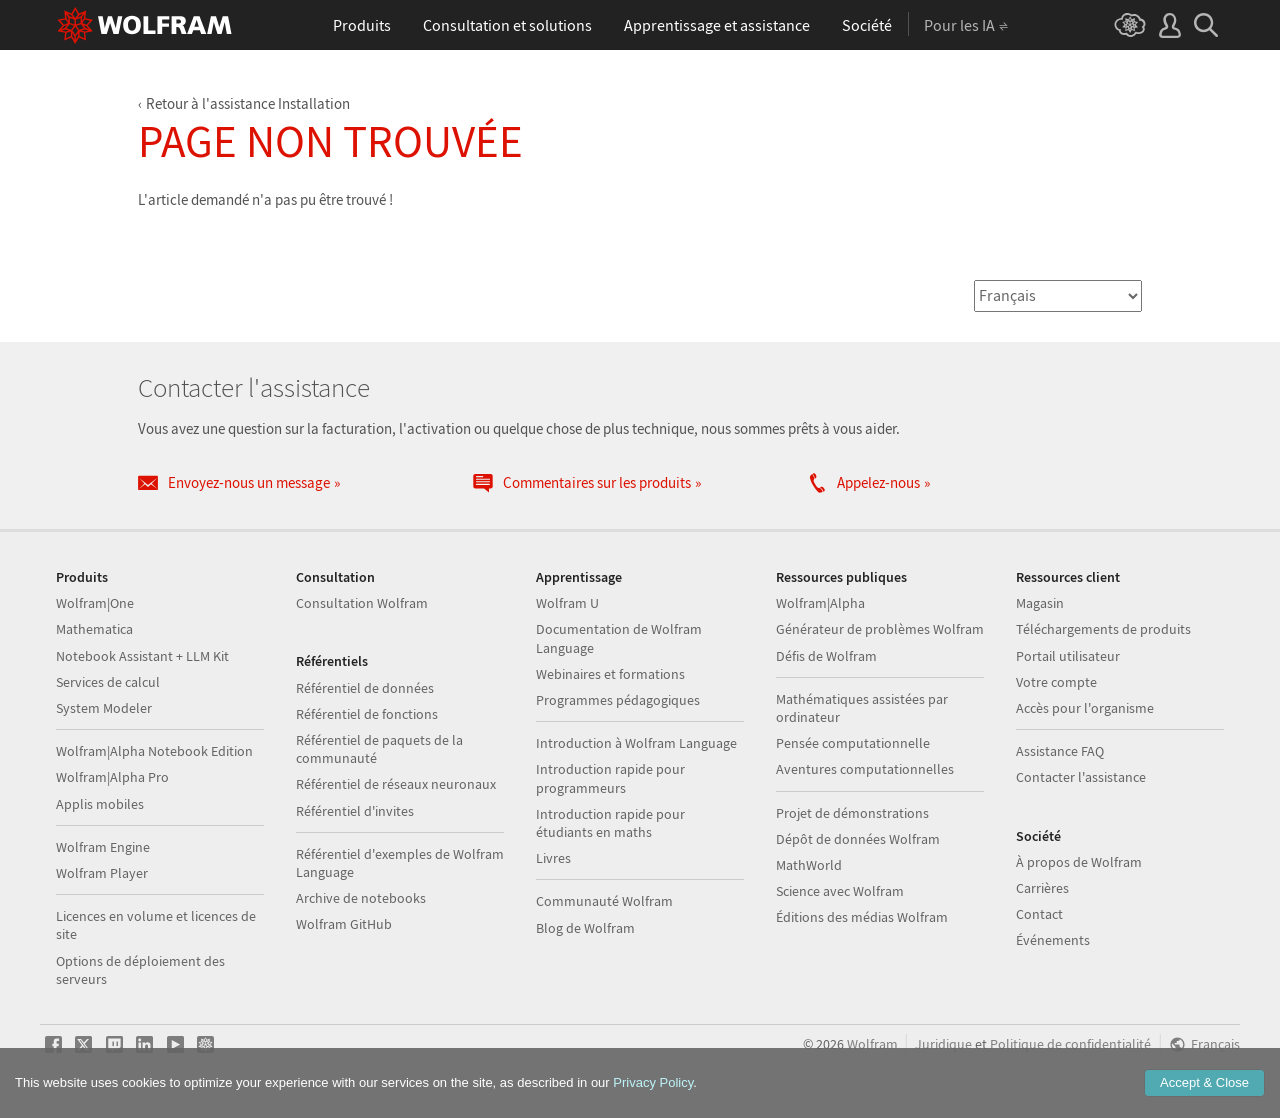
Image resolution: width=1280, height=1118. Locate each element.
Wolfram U (567, 603)
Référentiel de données (365, 688)
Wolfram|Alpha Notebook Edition (154, 751)
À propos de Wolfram (1079, 862)
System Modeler (104, 708)
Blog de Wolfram (585, 928)
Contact (1039, 914)
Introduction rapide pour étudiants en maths (610, 823)
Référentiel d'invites (355, 811)
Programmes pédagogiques (618, 700)
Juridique (943, 1044)
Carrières (1042, 888)
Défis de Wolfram (826, 656)
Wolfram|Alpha (820, 603)
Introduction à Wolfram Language (636, 743)
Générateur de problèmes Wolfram (880, 629)
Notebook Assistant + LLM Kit (142, 656)
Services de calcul (108, 682)
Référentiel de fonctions (367, 714)
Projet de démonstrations (852, 813)
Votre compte (1056, 682)
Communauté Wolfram (604, 901)
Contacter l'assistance (1081, 777)
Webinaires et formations (610, 674)
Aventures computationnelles (865, 769)
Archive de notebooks (361, 898)
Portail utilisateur (1068, 656)
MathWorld (809, 865)
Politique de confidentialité (1070, 1044)
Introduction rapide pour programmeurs (610, 778)
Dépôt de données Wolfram (858, 839)
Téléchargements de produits (1103, 629)
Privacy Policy (653, 1082)
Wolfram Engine (103, 847)
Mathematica (94, 629)
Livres (553, 858)
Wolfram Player (102, 873)
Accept (1204, 1082)
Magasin (1040, 603)
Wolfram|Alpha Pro (112, 777)
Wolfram (872, 1044)
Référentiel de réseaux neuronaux (396, 784)
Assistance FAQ (1060, 751)
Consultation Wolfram (362, 603)
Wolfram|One (95, 603)
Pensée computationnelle (853, 743)
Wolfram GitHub (344, 924)
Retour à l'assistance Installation (248, 103)
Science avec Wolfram (840, 891)
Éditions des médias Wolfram (862, 917)
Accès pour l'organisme (1085, 708)
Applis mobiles (100, 804)
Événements (1053, 940)
